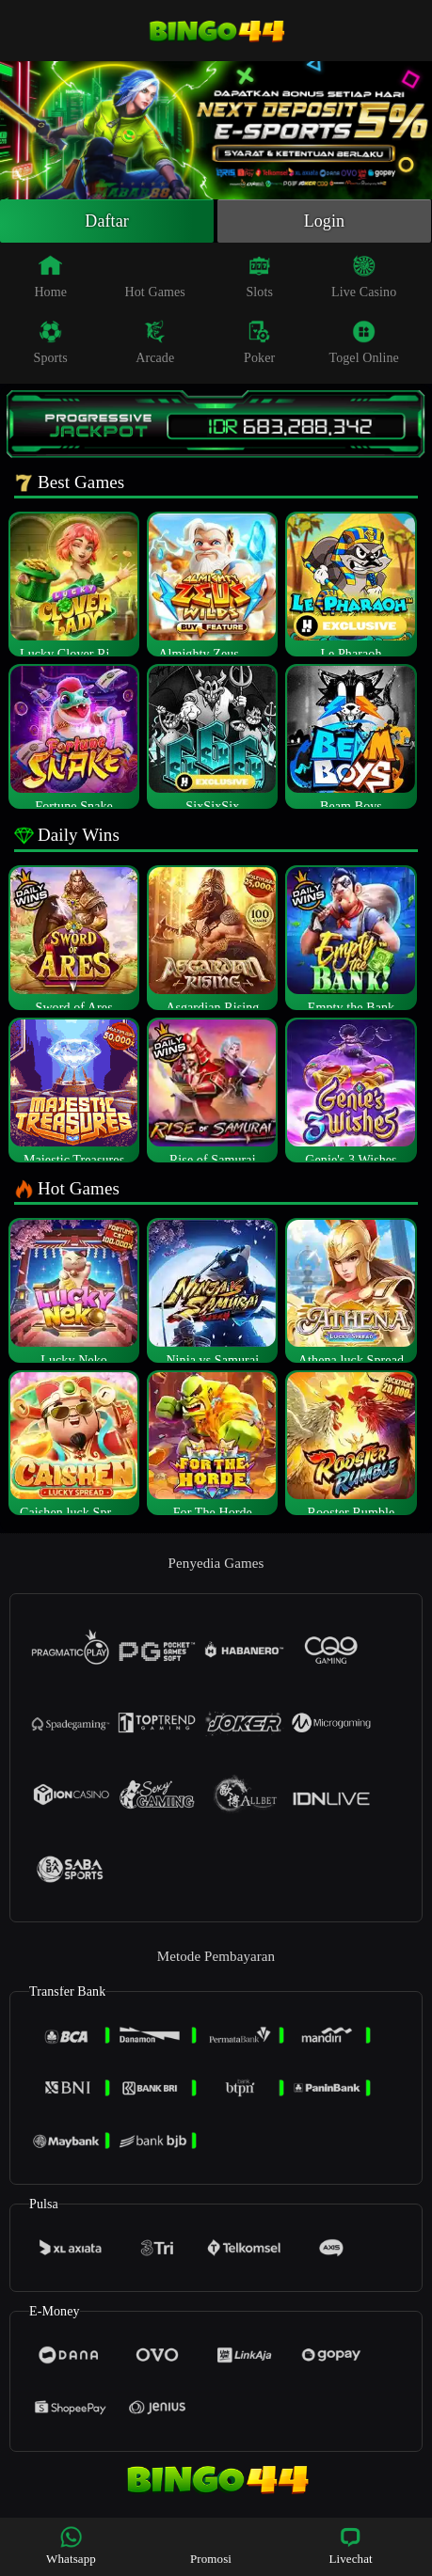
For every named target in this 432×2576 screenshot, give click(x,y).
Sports (51, 342)
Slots (259, 276)
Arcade (155, 342)
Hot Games (155, 276)
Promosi (211, 2545)
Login (324, 221)
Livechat (350, 2545)
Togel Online (363, 342)
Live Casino (363, 276)
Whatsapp (71, 2545)
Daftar (107, 221)
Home (50, 276)
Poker (259, 342)
